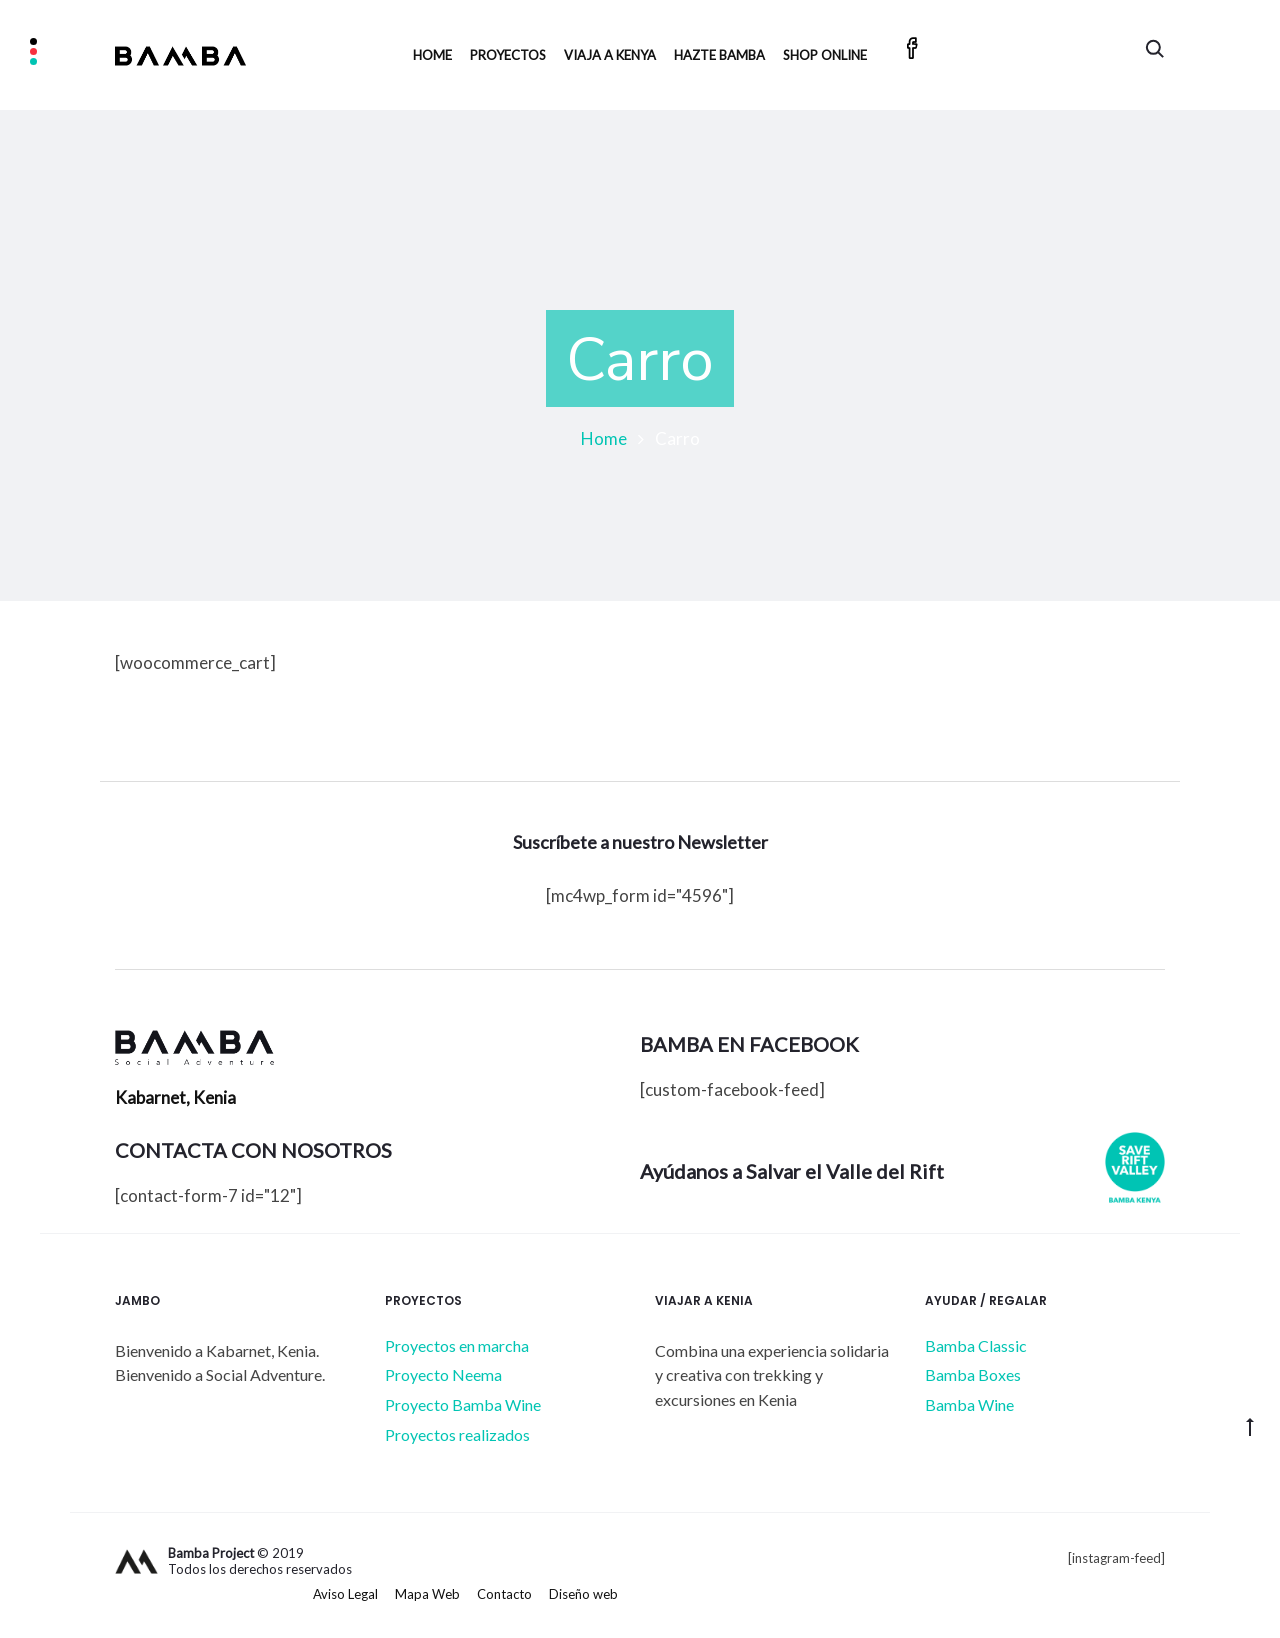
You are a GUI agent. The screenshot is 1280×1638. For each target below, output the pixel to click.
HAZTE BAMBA (719, 55)
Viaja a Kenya (610, 55)
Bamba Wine (969, 1404)
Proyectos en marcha (457, 1345)
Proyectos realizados (457, 1434)
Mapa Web (427, 1594)
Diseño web (583, 1594)
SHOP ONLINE (825, 55)
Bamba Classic (976, 1345)
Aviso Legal (345, 1594)
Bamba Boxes (973, 1374)
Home (432, 55)
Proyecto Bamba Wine (463, 1404)
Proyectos (508, 55)
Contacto (504, 1594)
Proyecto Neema (443, 1374)
